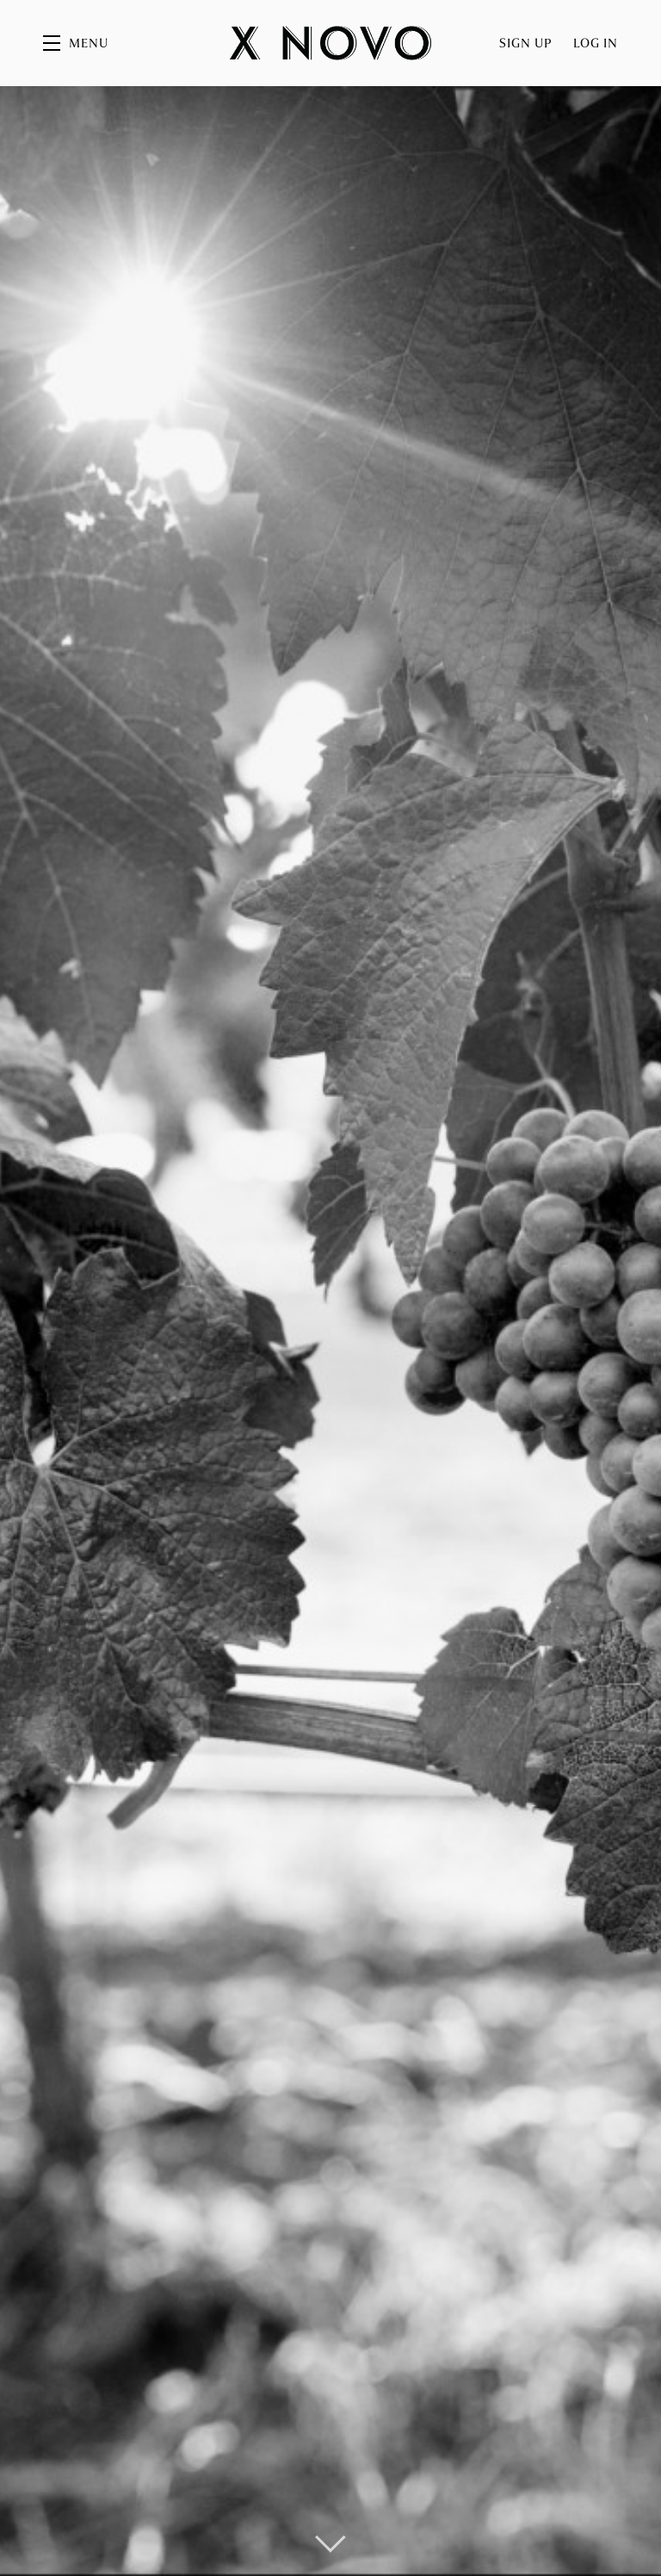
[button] (75, 43)
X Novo (330, 43)
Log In (595, 43)
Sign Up (526, 43)
